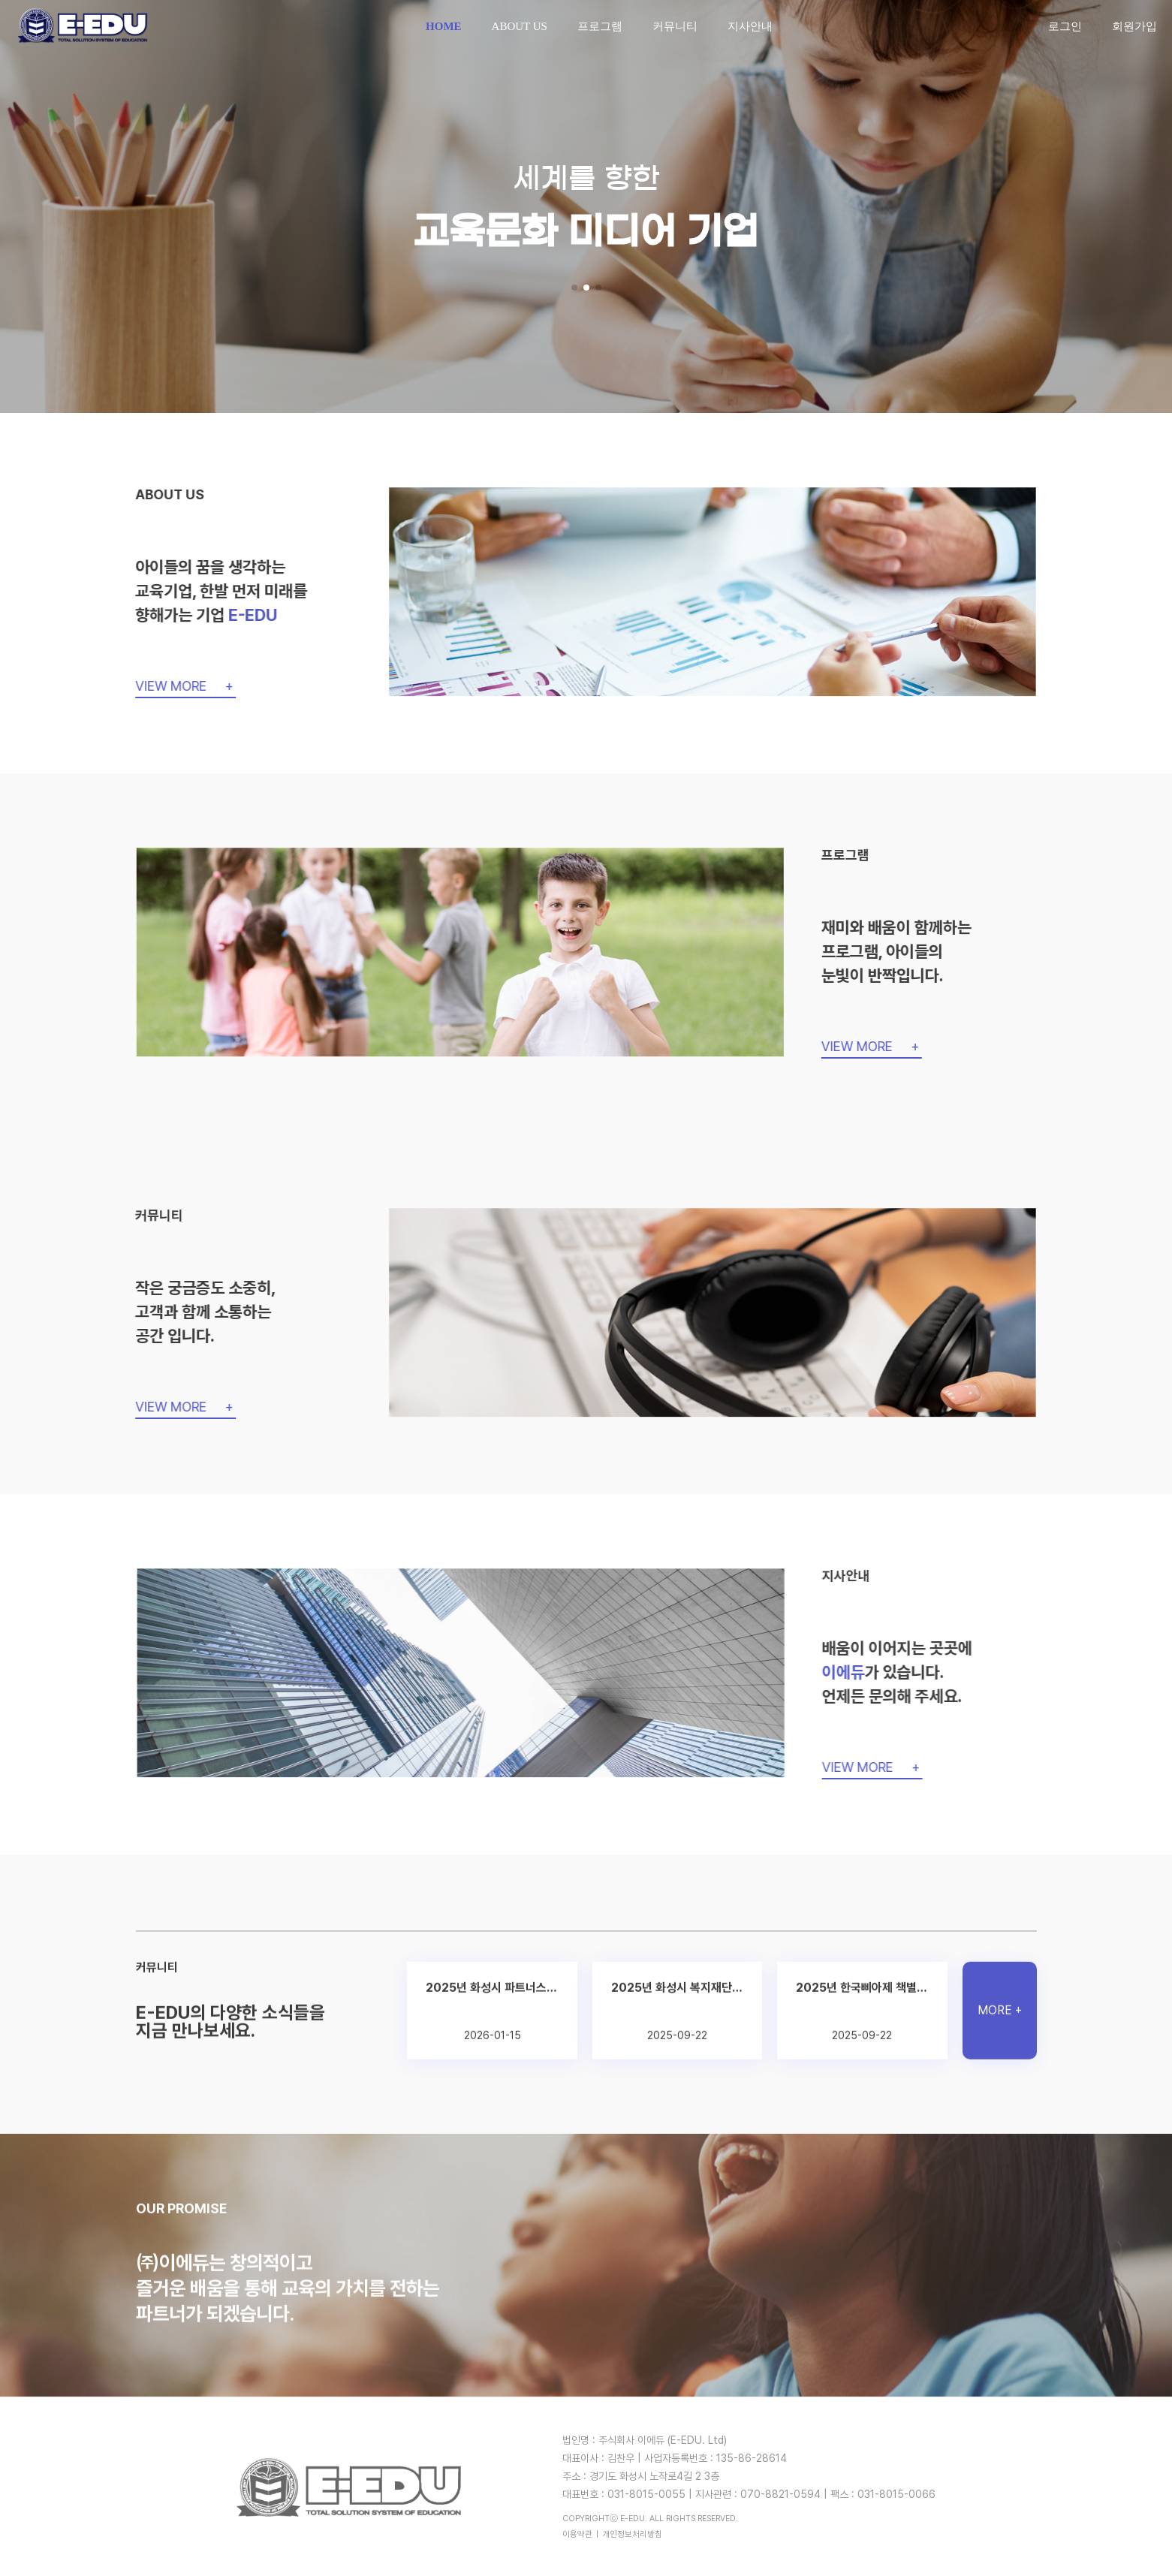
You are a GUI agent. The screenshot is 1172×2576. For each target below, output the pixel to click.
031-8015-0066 (896, 2494)
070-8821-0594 (780, 2494)
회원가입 (1134, 26)
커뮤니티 (674, 26)
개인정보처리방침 (632, 2534)
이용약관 (577, 2534)
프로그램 (599, 26)
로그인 (1065, 26)
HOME (444, 26)
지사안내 (750, 26)
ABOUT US (519, 26)
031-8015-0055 (646, 2494)
